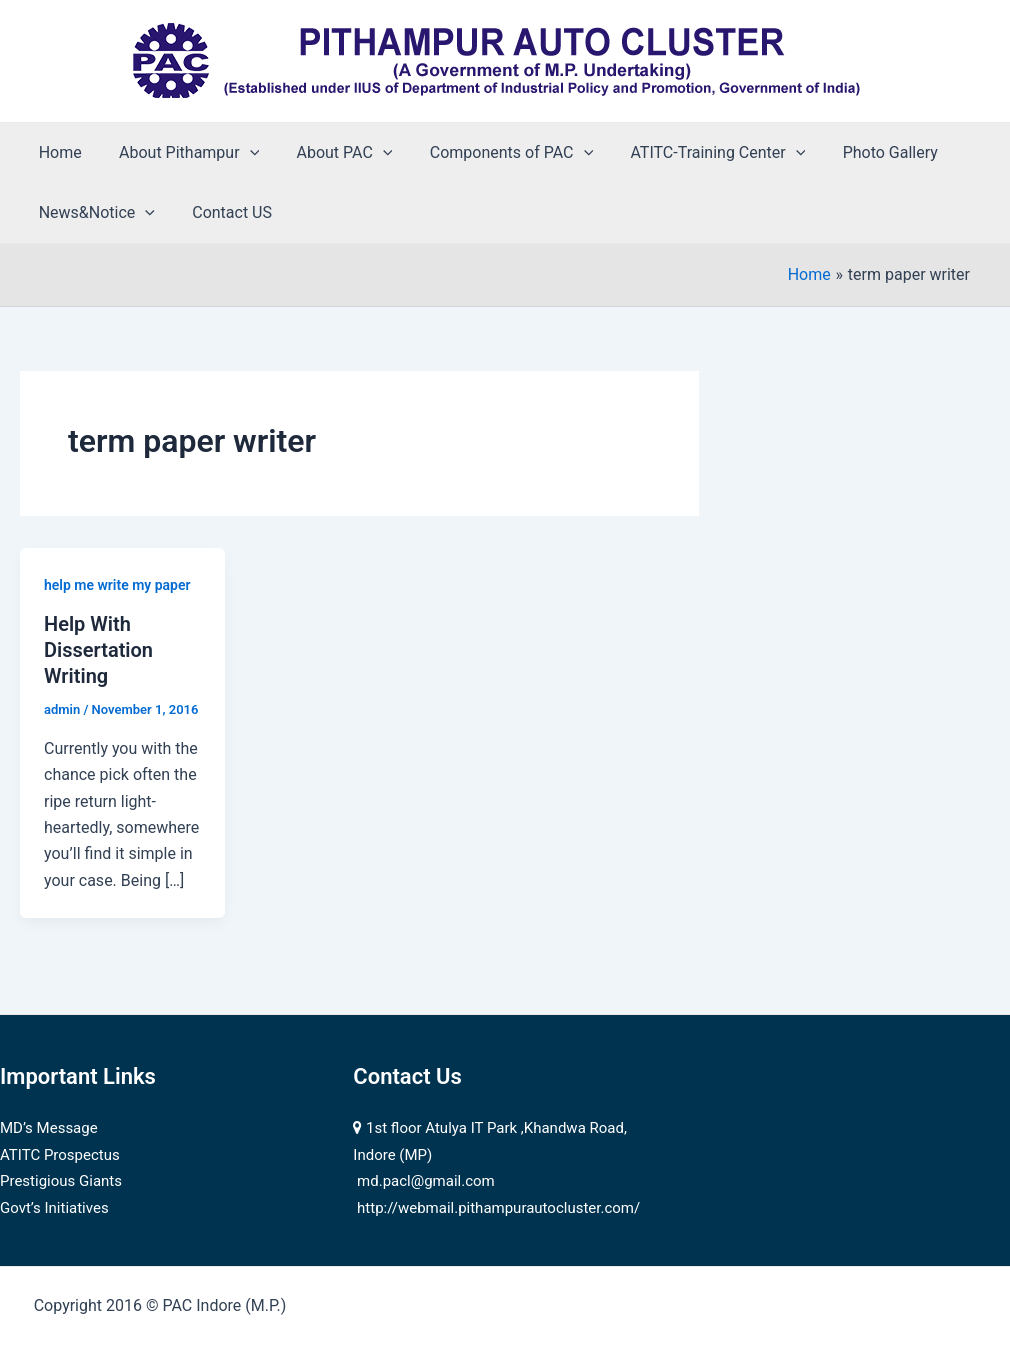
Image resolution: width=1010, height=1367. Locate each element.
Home (57, 152)
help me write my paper (117, 585)
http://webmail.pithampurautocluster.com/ (498, 1208)
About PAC (331, 153)
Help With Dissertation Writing (98, 650)
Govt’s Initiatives (54, 1208)
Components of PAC (492, 153)
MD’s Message (49, 1128)
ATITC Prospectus (60, 1155)
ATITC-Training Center (694, 153)
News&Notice (94, 213)
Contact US (224, 212)
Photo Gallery (860, 152)
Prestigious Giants (61, 1181)
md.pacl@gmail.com (426, 1181)
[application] (242, 153)
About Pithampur (181, 153)
